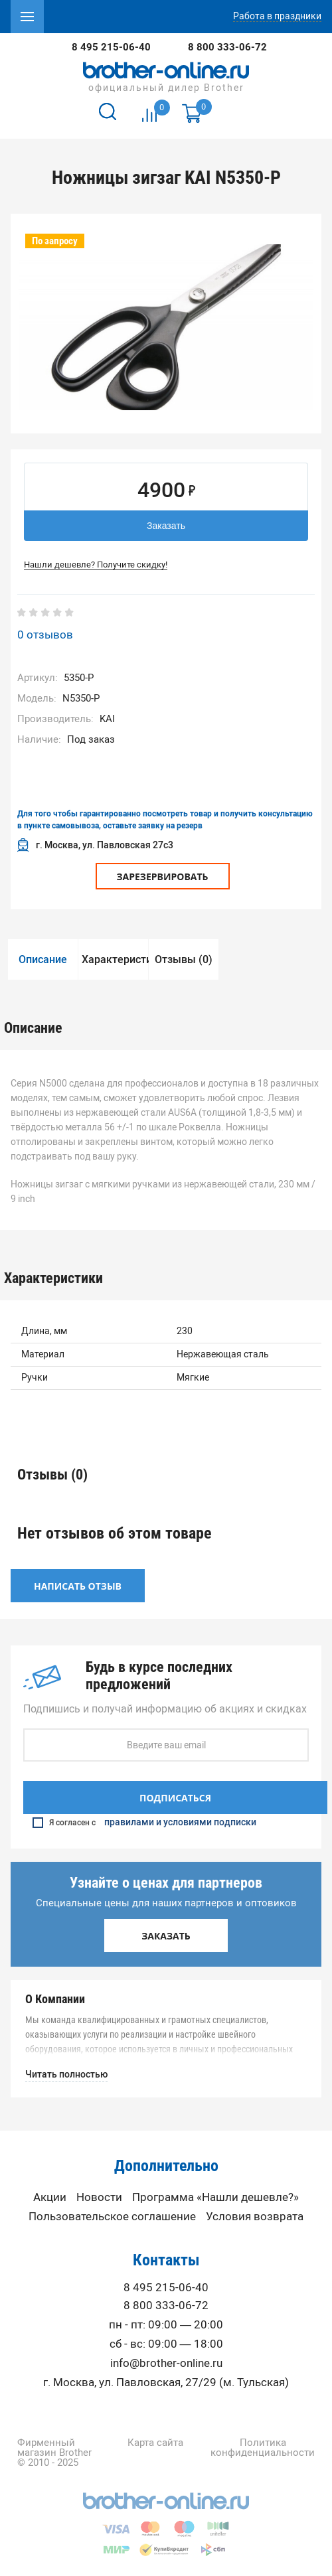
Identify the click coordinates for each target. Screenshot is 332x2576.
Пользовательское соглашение (112, 2216)
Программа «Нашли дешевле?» (215, 2197)
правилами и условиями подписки (180, 1822)
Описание (43, 959)
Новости (99, 2197)
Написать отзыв (78, 1586)
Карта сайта (155, 2443)
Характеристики (115, 959)
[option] (166, 327)
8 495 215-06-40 (111, 47)
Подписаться (175, 1797)
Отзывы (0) (183, 959)
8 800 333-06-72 (227, 47)
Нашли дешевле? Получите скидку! (95, 564)
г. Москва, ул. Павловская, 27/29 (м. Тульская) (166, 2382)
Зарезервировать (162, 876)
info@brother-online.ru (166, 2363)
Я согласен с (144, 1822)
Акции (49, 2197)
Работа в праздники (277, 17)
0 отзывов (45, 634)
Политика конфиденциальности (262, 2448)
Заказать (166, 525)
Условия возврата (254, 2216)
